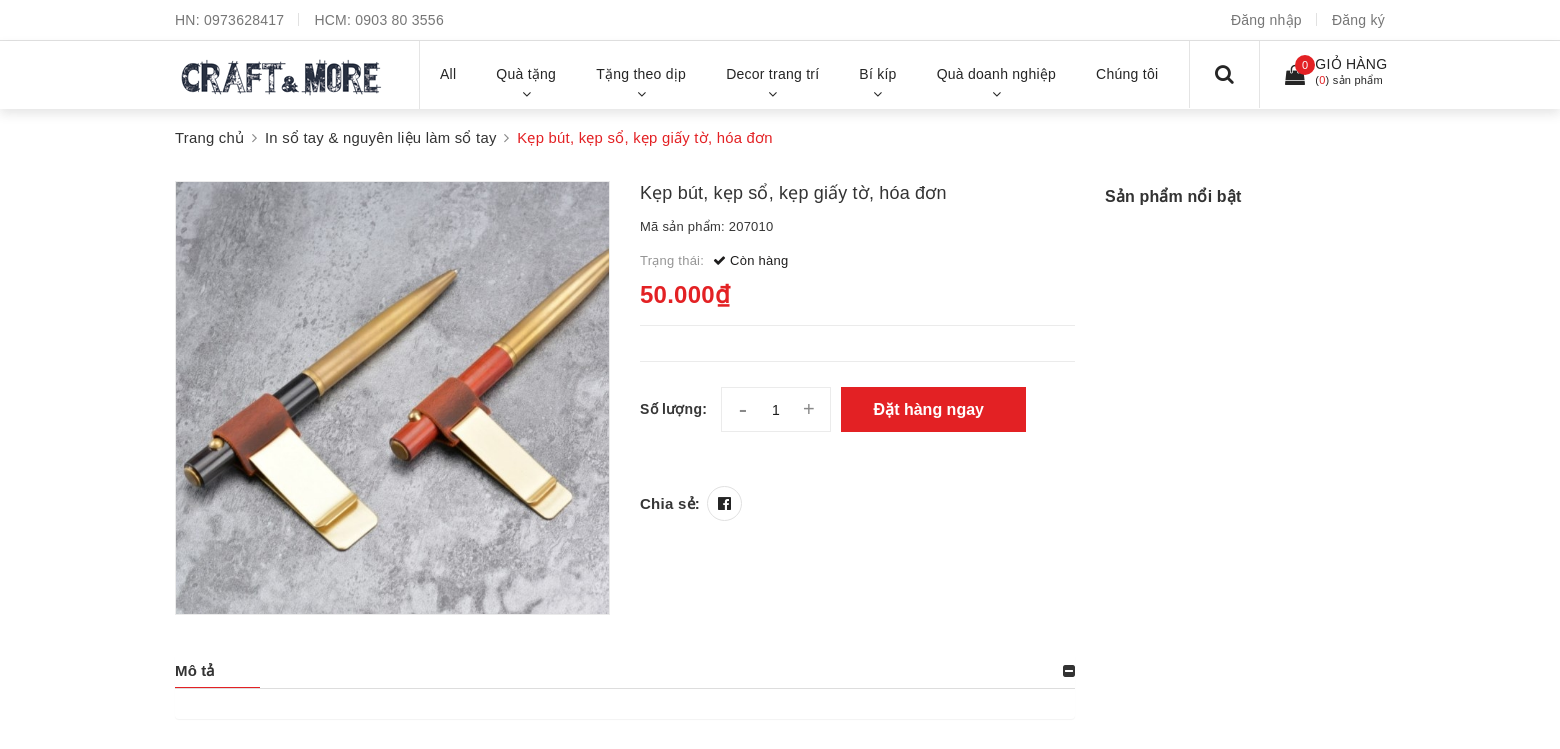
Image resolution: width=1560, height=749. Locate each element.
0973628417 (244, 20)
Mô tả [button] (195, 670)
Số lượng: (673, 409)
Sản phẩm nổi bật (1173, 196)
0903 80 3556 (399, 20)
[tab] (625, 671)
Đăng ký (1358, 20)
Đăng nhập (1266, 20)
